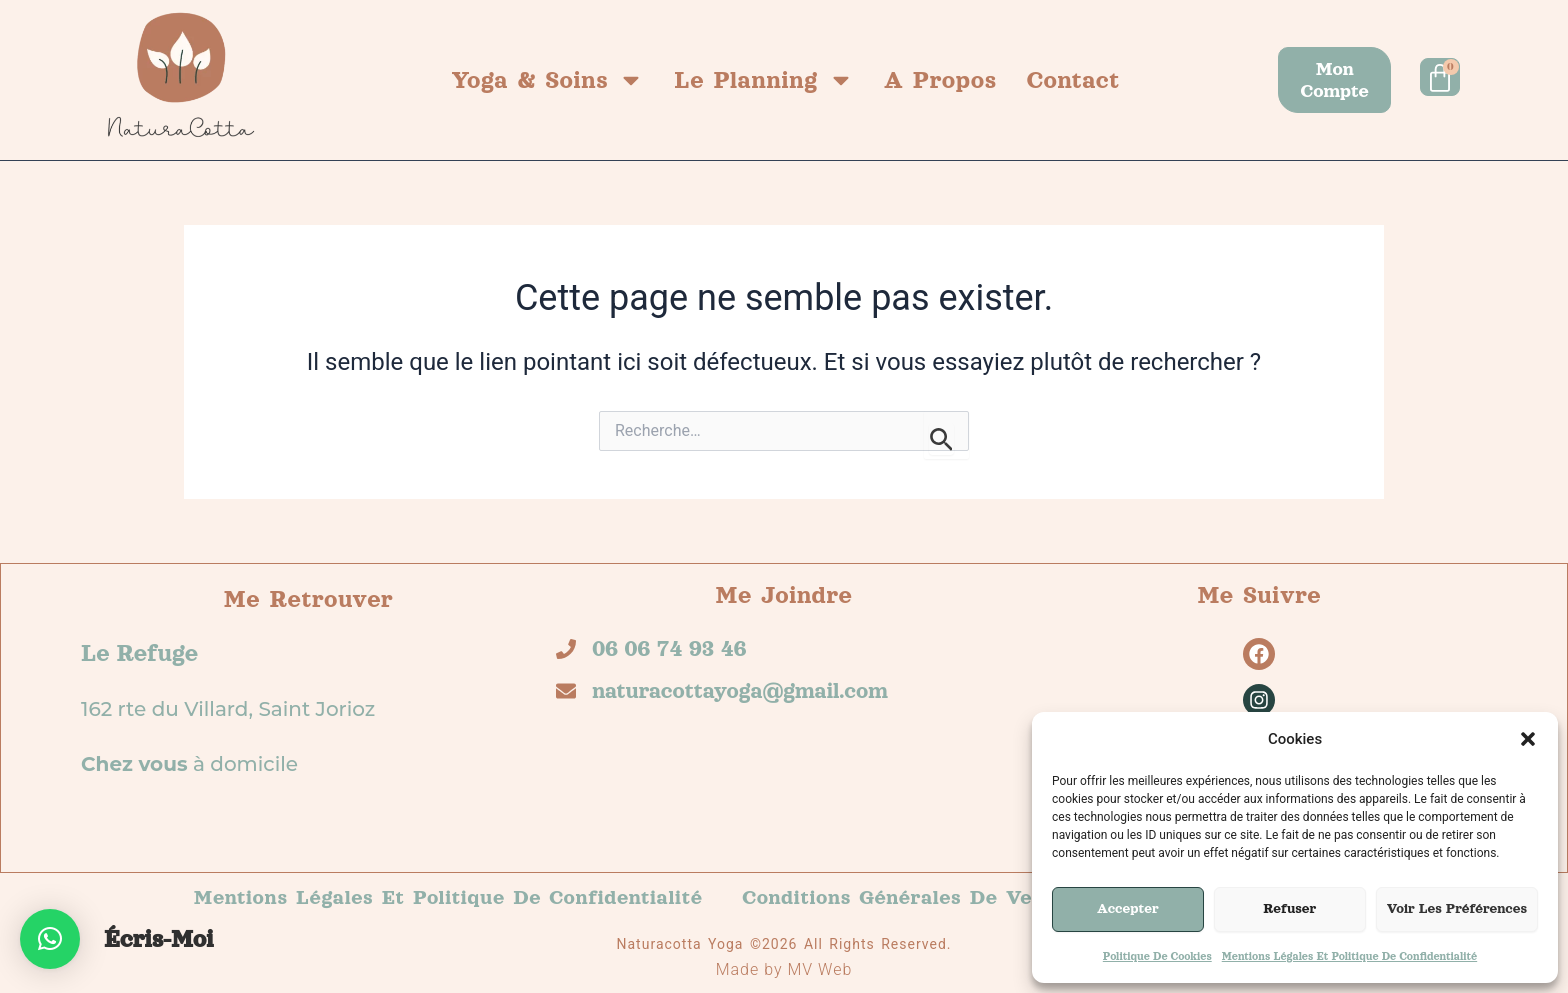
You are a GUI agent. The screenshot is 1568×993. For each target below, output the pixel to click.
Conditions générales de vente (904, 897)
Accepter (1128, 908)
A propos (940, 80)
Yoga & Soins (547, 80)
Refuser (1289, 908)
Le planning (764, 80)
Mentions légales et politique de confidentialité (1349, 956)
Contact (1073, 80)
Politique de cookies (1157, 956)
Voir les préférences (1457, 908)
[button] (1528, 739)
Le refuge (139, 653)
